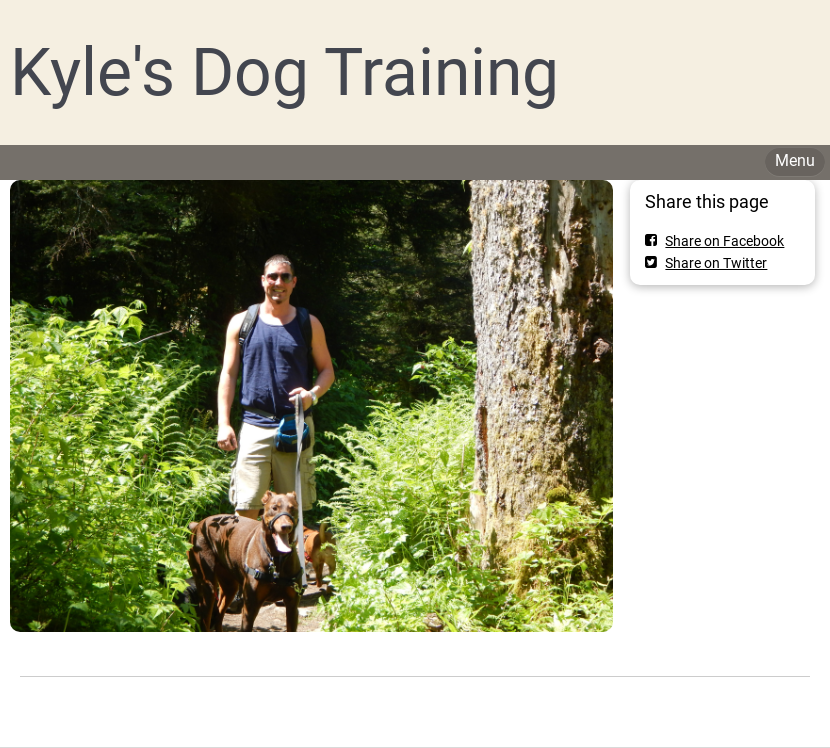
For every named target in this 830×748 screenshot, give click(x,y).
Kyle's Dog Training (284, 72)
